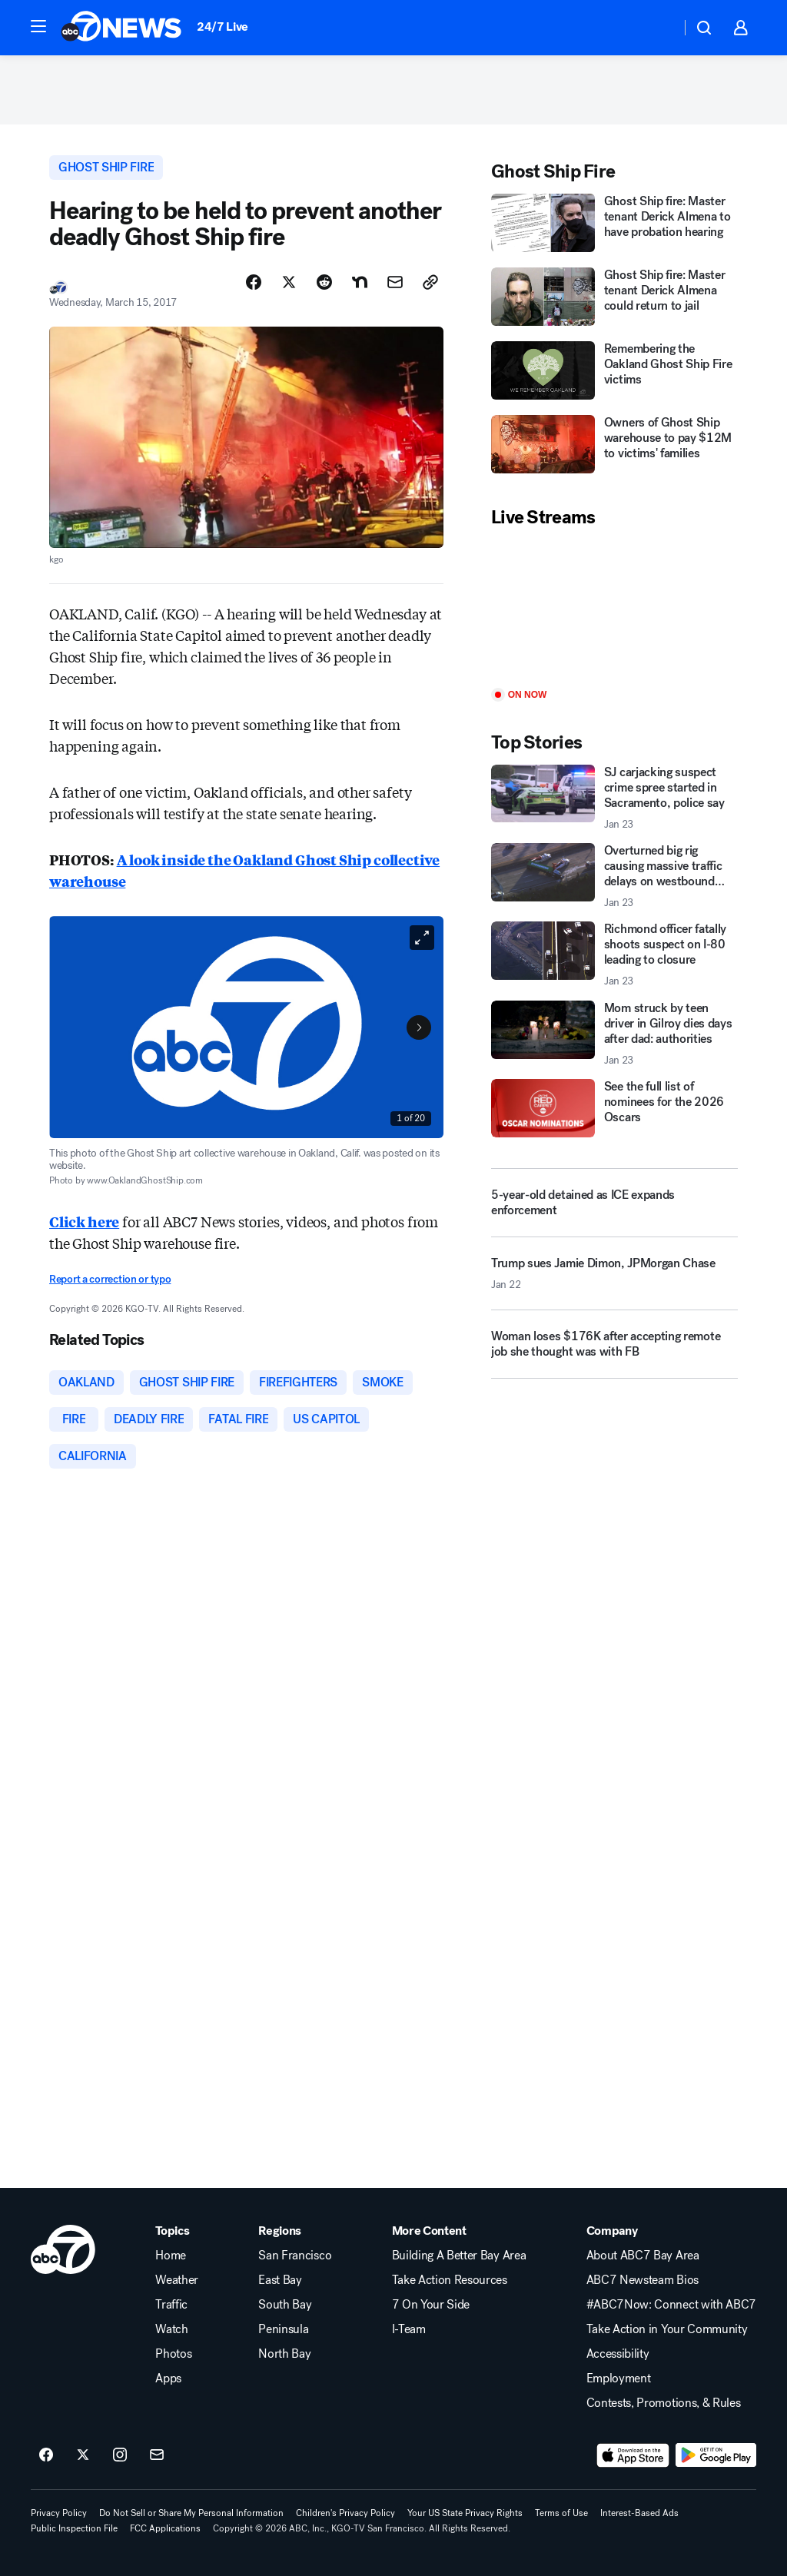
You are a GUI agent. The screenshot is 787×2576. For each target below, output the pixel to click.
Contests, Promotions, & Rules (663, 2403)
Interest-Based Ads (639, 2513)
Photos (173, 2354)
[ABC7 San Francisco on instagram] (120, 2455)
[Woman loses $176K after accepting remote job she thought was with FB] (614, 1350)
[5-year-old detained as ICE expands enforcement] (614, 1203)
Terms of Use (561, 2513)
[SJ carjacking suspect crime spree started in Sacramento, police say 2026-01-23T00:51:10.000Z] (614, 798)
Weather (176, 2280)
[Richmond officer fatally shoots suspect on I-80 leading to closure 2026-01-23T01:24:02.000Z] (614, 954)
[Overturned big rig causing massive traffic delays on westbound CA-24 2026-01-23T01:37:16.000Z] (614, 876)
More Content (429, 2231)
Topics (172, 2231)
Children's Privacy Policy (345, 2513)
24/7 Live (222, 26)
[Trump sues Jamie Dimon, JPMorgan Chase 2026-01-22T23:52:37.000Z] (614, 1280)
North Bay (284, 2354)
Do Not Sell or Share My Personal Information (191, 2513)
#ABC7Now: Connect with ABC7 (671, 2305)
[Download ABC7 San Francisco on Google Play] (716, 2455)
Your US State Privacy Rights (465, 2513)
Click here (84, 1221)
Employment (618, 2378)
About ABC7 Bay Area (642, 2255)
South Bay (284, 2305)
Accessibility (617, 2354)
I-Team (409, 2329)
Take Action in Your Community (667, 2329)
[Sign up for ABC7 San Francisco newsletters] (156, 2455)
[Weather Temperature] (657, 27)
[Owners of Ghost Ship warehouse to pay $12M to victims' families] (614, 445)
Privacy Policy (59, 2513)
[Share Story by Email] (395, 282)
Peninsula (283, 2329)
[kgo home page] (63, 2249)
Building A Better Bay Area (459, 2255)
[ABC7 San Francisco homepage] (121, 28)
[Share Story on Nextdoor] (360, 282)
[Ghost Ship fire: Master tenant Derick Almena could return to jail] (614, 298)
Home (170, 2255)
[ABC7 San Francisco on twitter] (83, 2455)
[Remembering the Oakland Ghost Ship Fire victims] (614, 372)
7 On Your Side (431, 2305)
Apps (168, 2378)
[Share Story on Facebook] (254, 282)
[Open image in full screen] (422, 937)
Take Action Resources (449, 2280)
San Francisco (294, 2255)
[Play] (614, 609)
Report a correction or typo (110, 1279)
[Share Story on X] (289, 282)
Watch (171, 2329)
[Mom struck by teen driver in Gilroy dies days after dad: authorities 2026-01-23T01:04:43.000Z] (614, 1034)
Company (612, 2231)
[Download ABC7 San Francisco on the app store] (633, 2455)
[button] (38, 26)
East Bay (279, 2280)
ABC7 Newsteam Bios (642, 2280)
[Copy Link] (430, 282)
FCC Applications (165, 2528)
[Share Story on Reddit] (324, 282)
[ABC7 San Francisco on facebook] (46, 2455)
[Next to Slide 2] (419, 1027)
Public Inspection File (74, 2528)
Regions (279, 2231)
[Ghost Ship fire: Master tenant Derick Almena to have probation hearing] (614, 224)
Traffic (171, 2305)
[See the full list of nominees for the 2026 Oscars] (614, 1108)
